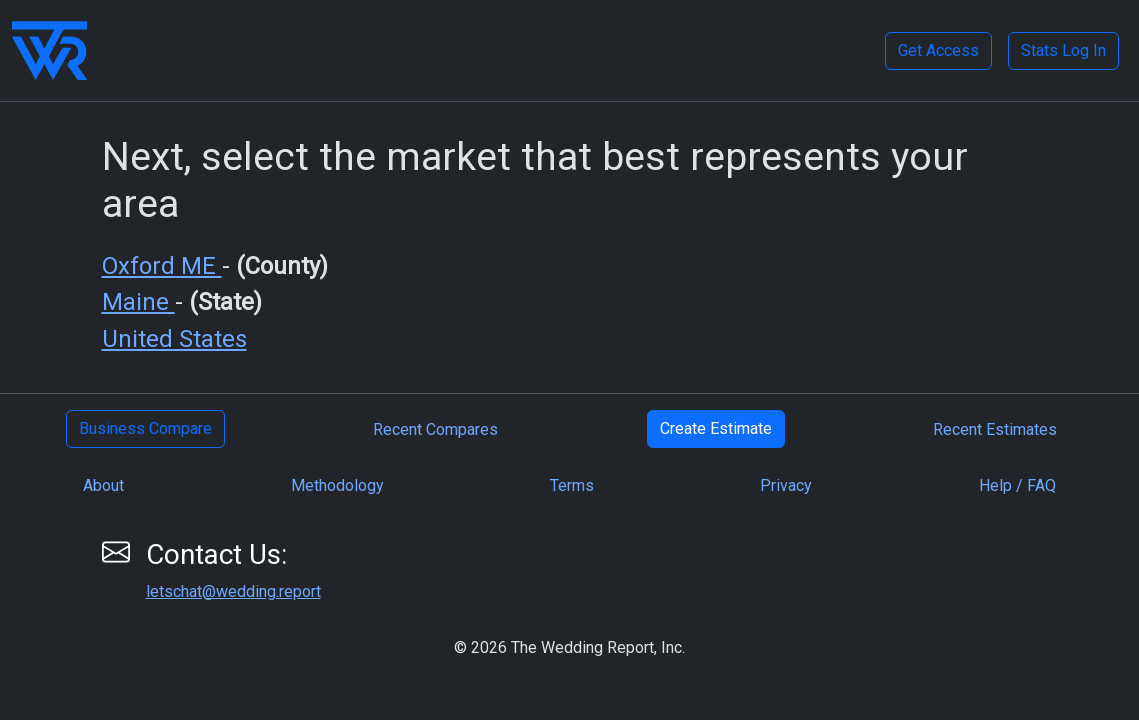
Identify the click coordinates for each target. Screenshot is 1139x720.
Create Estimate (716, 428)
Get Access (938, 50)
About (103, 485)
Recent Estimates (995, 429)
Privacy (786, 485)
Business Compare (145, 428)
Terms (572, 485)
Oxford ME (162, 266)
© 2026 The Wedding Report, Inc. (569, 647)
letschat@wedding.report (233, 591)
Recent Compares (435, 429)
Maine (138, 302)
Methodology (337, 485)
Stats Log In (1063, 50)
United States (174, 339)
